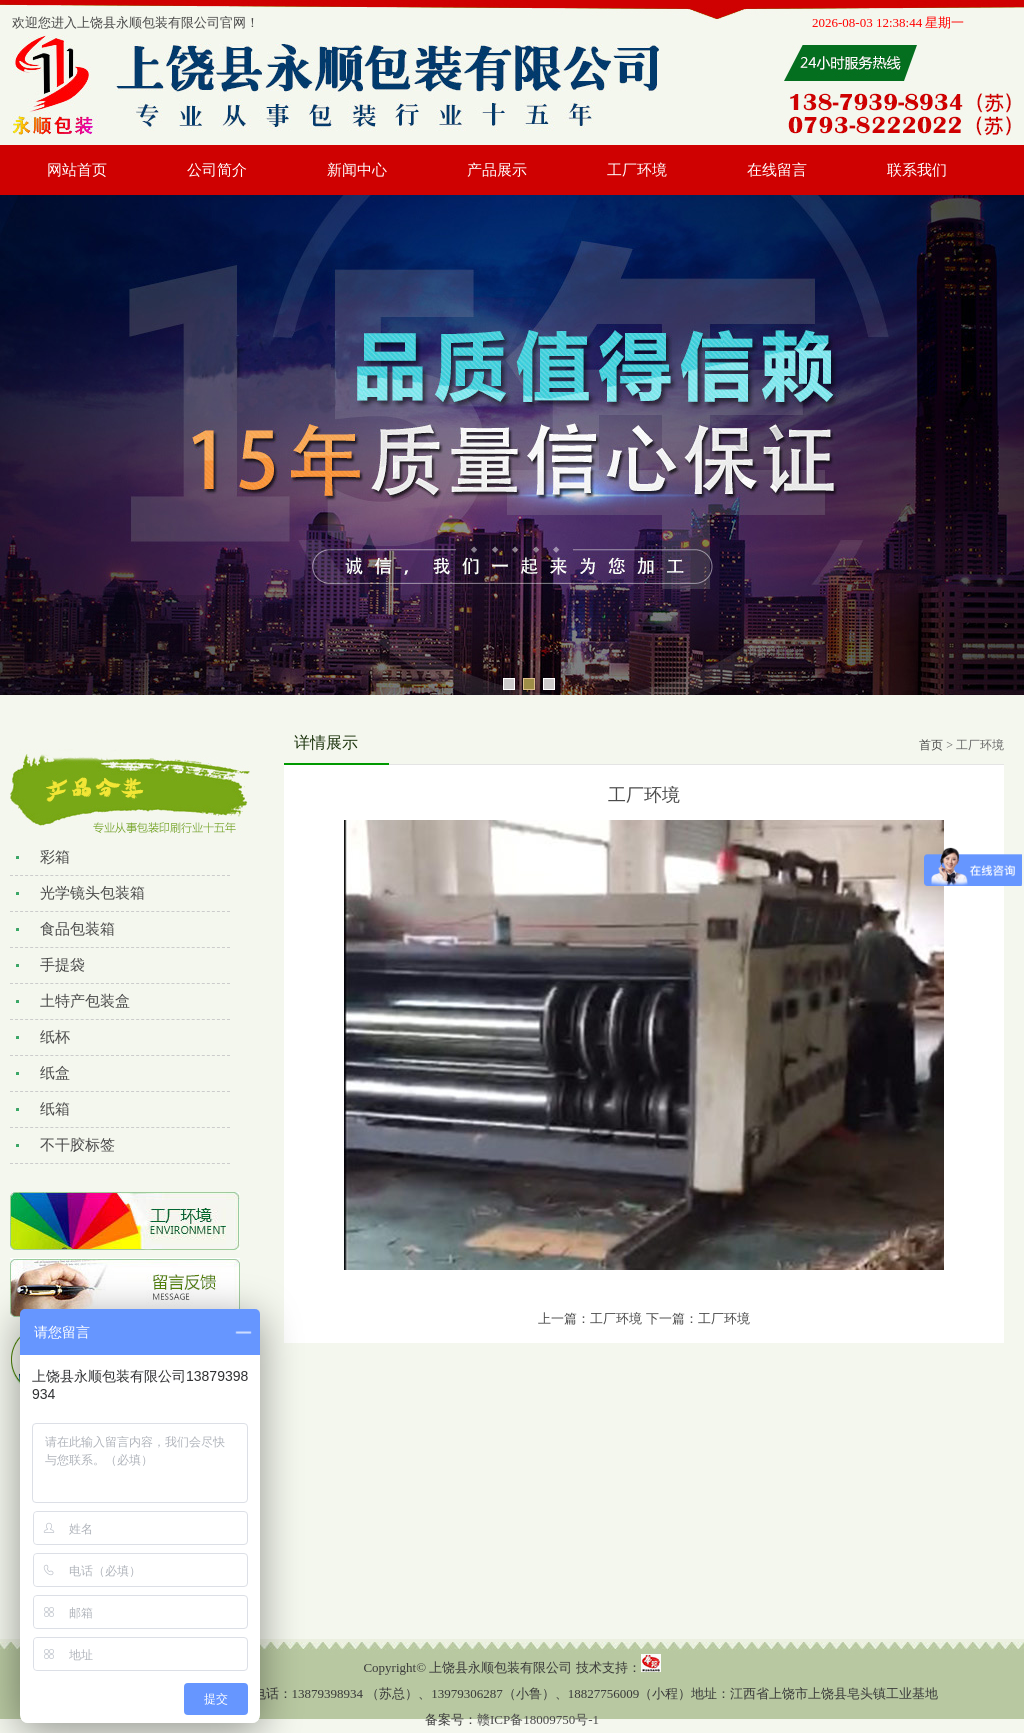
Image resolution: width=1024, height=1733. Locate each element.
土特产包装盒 (85, 1001)
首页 (931, 745)
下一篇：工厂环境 (698, 1318)
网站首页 (77, 170)
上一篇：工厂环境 (590, 1318)
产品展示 (497, 170)
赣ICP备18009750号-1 (538, 1719)
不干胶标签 (77, 1145)
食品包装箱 (77, 929)
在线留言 (777, 170)
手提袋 (62, 965)
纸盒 (55, 1073)
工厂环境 (637, 170)
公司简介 (217, 170)
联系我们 (917, 170)
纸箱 (55, 1109)
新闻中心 (357, 170)
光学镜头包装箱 (92, 893)
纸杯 (55, 1037)
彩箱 (55, 857)
